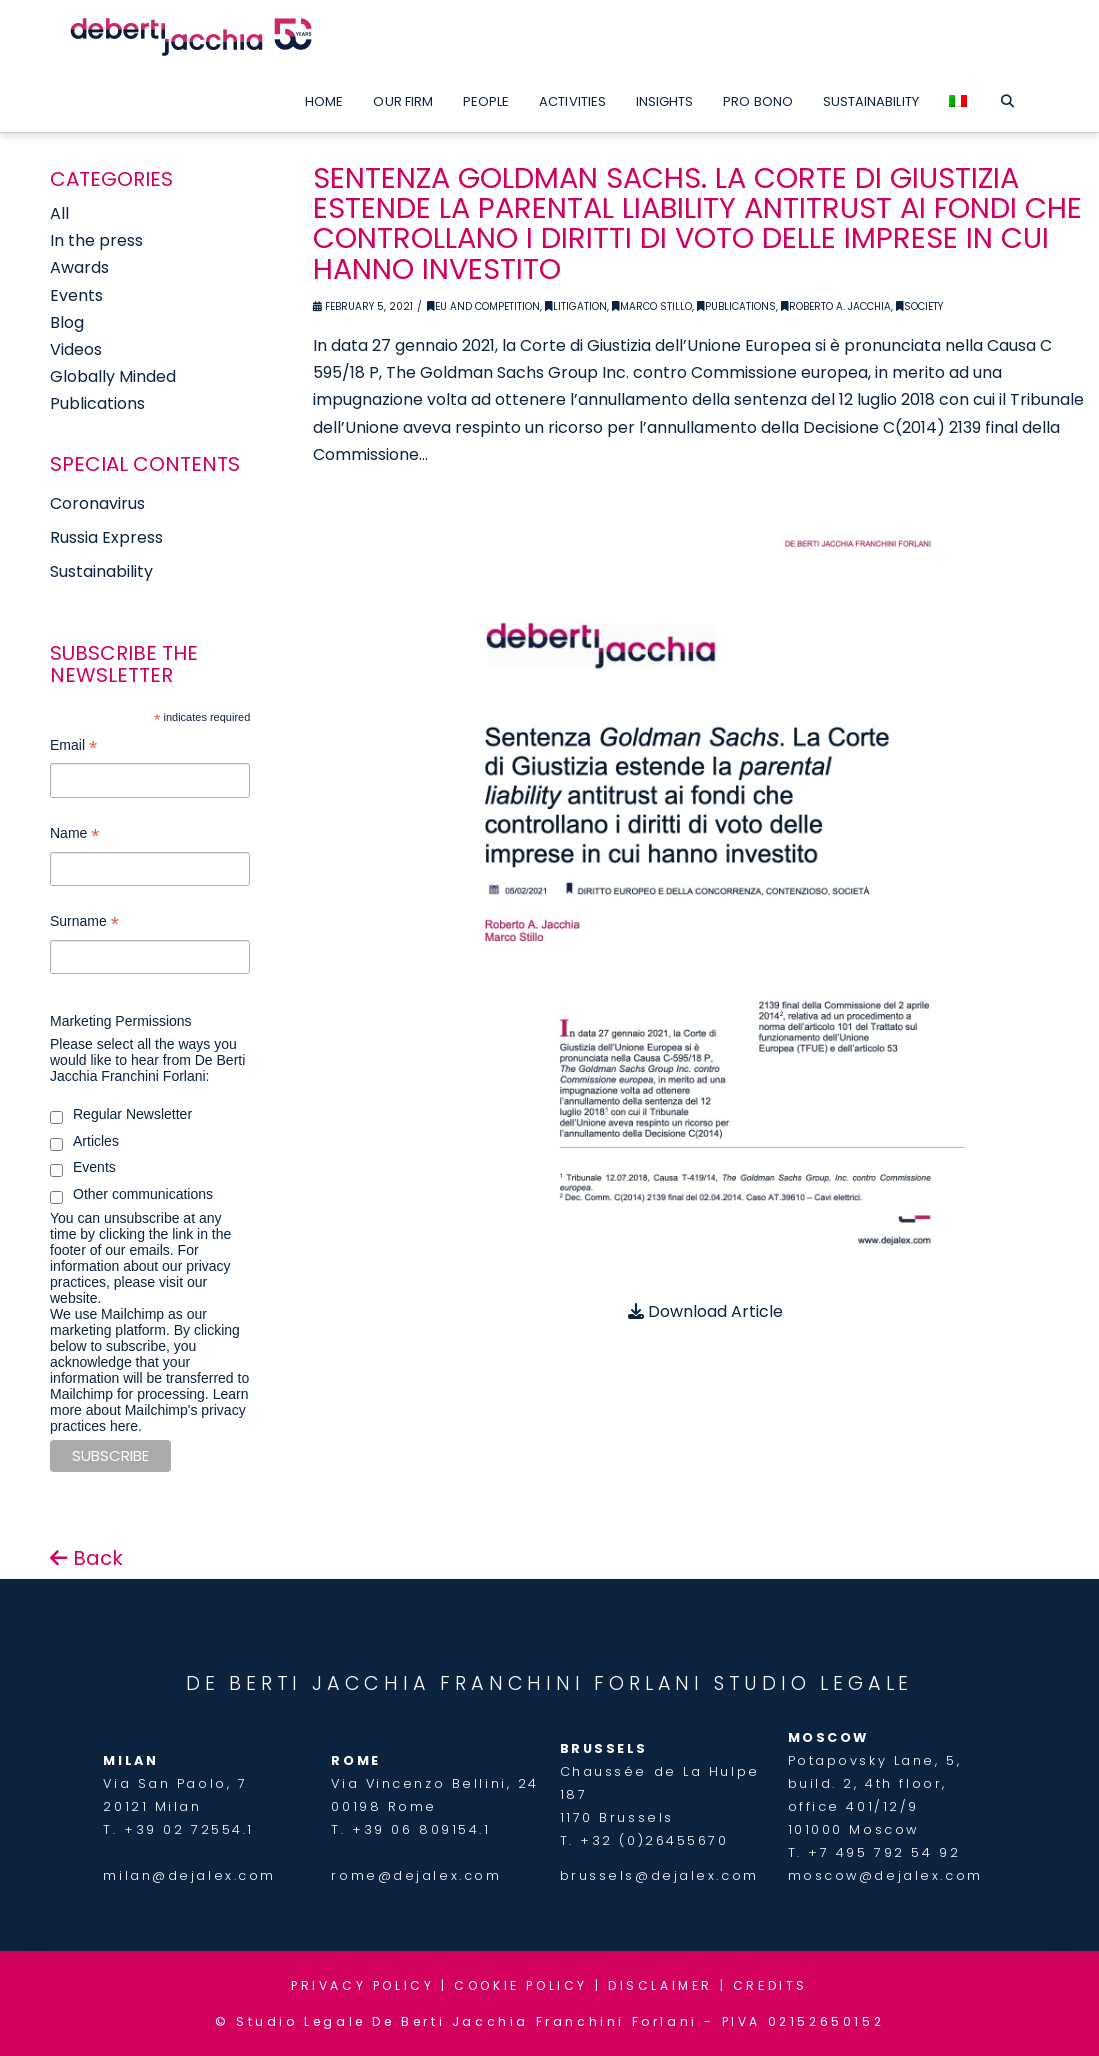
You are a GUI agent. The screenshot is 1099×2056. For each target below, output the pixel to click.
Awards (79, 267)
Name (74, 835)
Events (76, 295)
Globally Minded (113, 376)
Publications (736, 306)
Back (86, 1558)
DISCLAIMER (660, 1985)
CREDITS (770, 1985)
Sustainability (101, 571)
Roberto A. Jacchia (836, 306)
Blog (67, 322)
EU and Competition (483, 306)
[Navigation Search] (1007, 97)
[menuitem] (958, 97)
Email (73, 747)
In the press (96, 240)
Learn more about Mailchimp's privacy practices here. (149, 1410)
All (59, 213)
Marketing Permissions (121, 1021)
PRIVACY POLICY (362, 1985)
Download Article (705, 1311)
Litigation (576, 306)
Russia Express (106, 537)
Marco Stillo (652, 306)
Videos (76, 349)
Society (919, 306)
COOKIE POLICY (521, 1985)
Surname (84, 923)
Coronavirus (97, 503)
